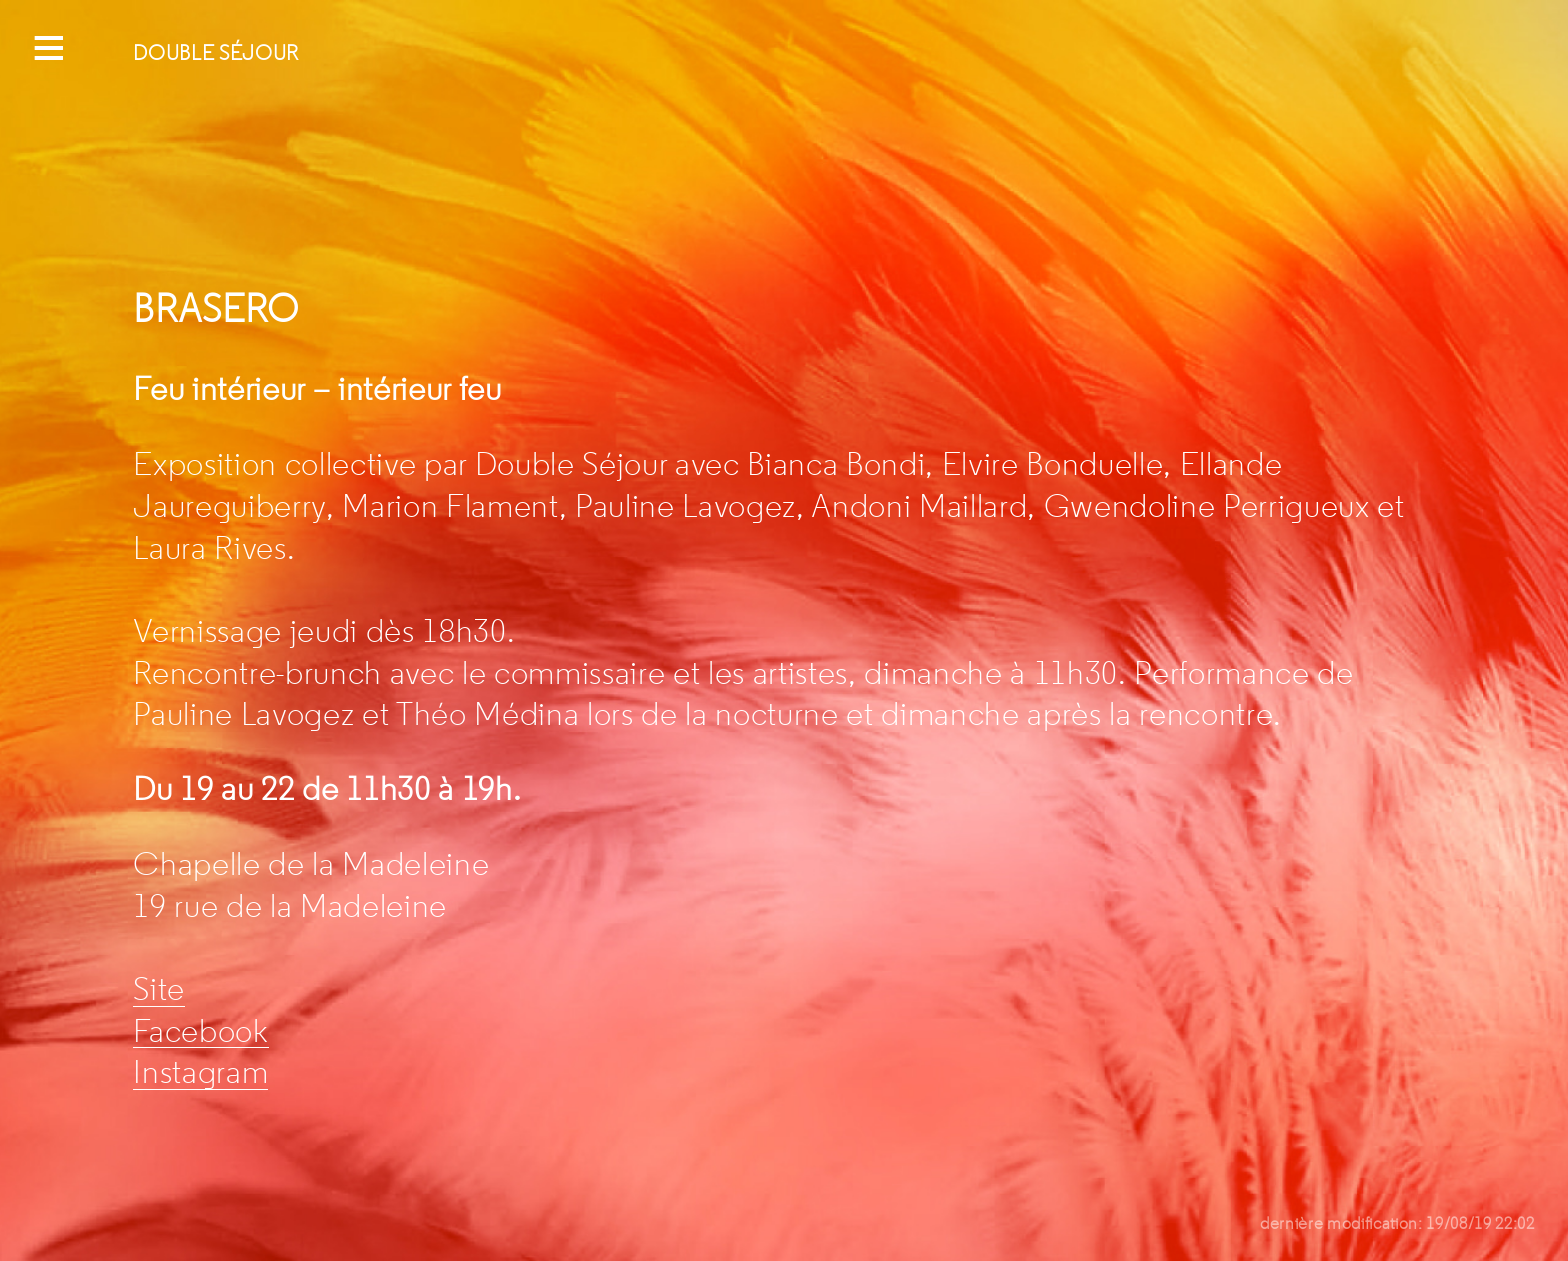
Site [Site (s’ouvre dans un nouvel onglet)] (159, 989)
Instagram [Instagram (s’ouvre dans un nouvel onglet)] (200, 1072)
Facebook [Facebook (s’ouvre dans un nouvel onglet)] (200, 1031)
